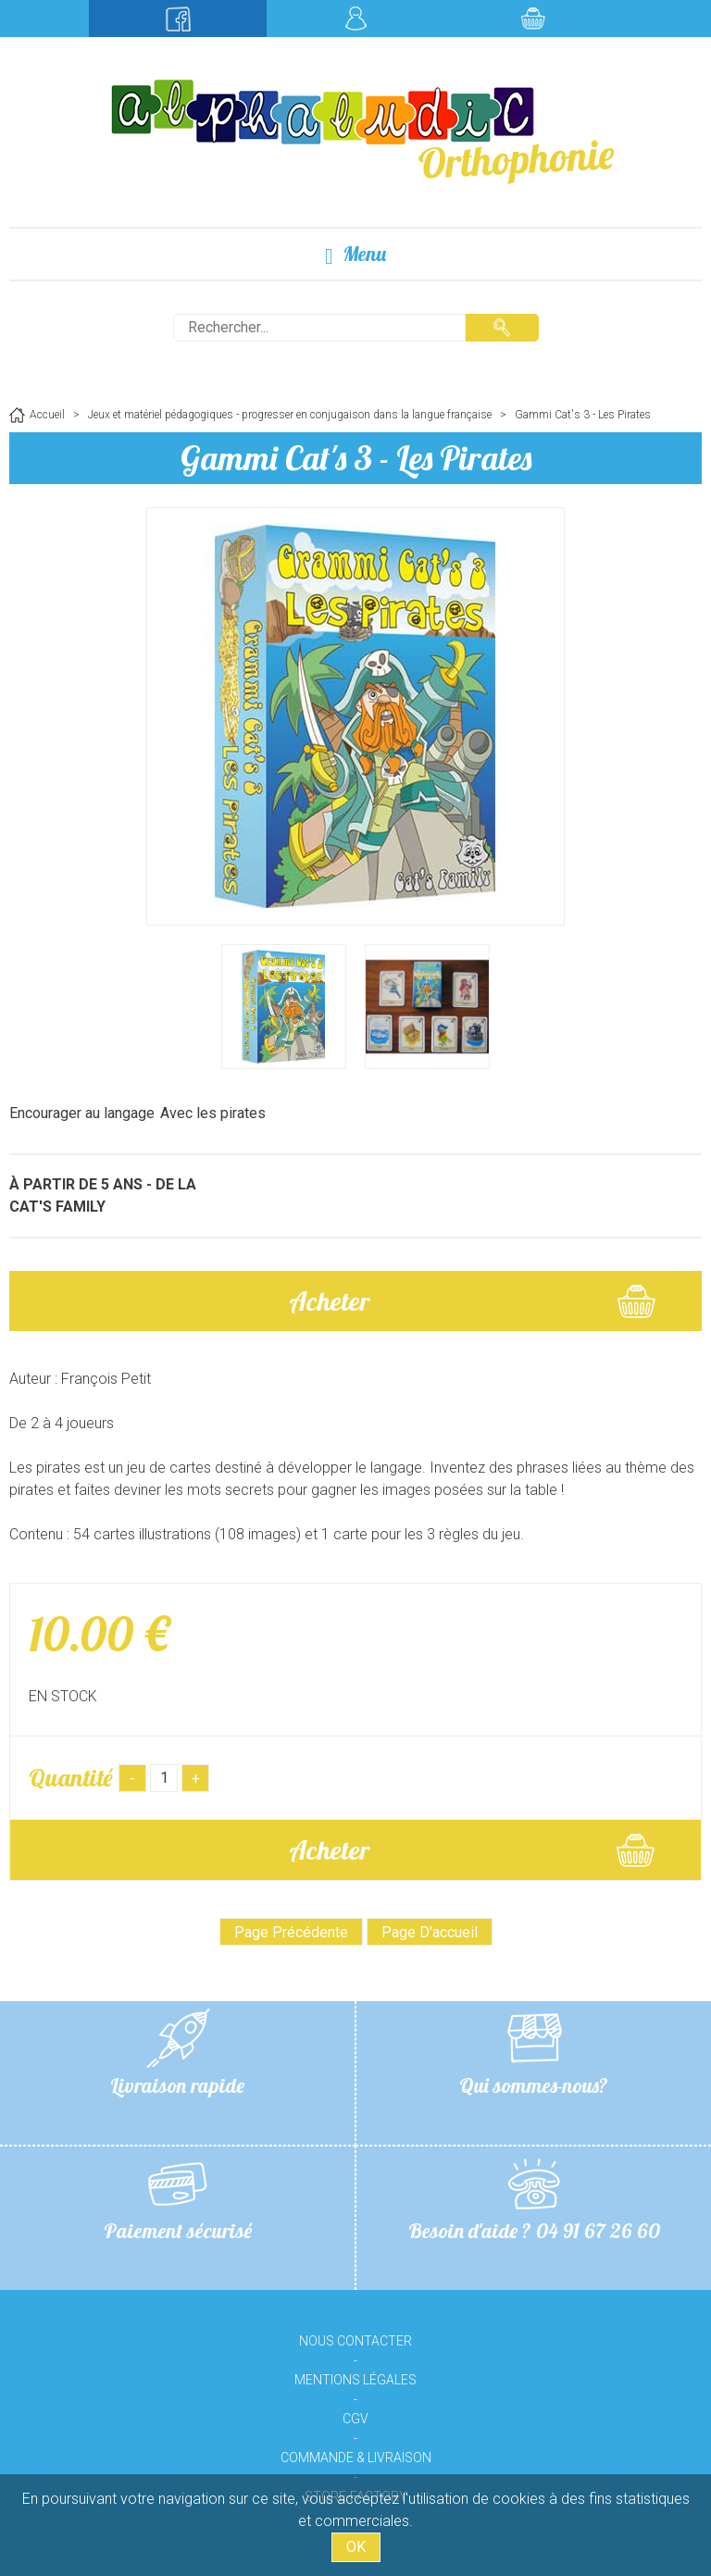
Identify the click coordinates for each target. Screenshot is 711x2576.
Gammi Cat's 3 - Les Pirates (356, 458)
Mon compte (355, 18)
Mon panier (533, 18)
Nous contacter (355, 2340)
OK (356, 2547)
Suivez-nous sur (178, 18)
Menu (355, 254)
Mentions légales (355, 2379)
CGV (355, 2418)
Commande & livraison (356, 2457)
